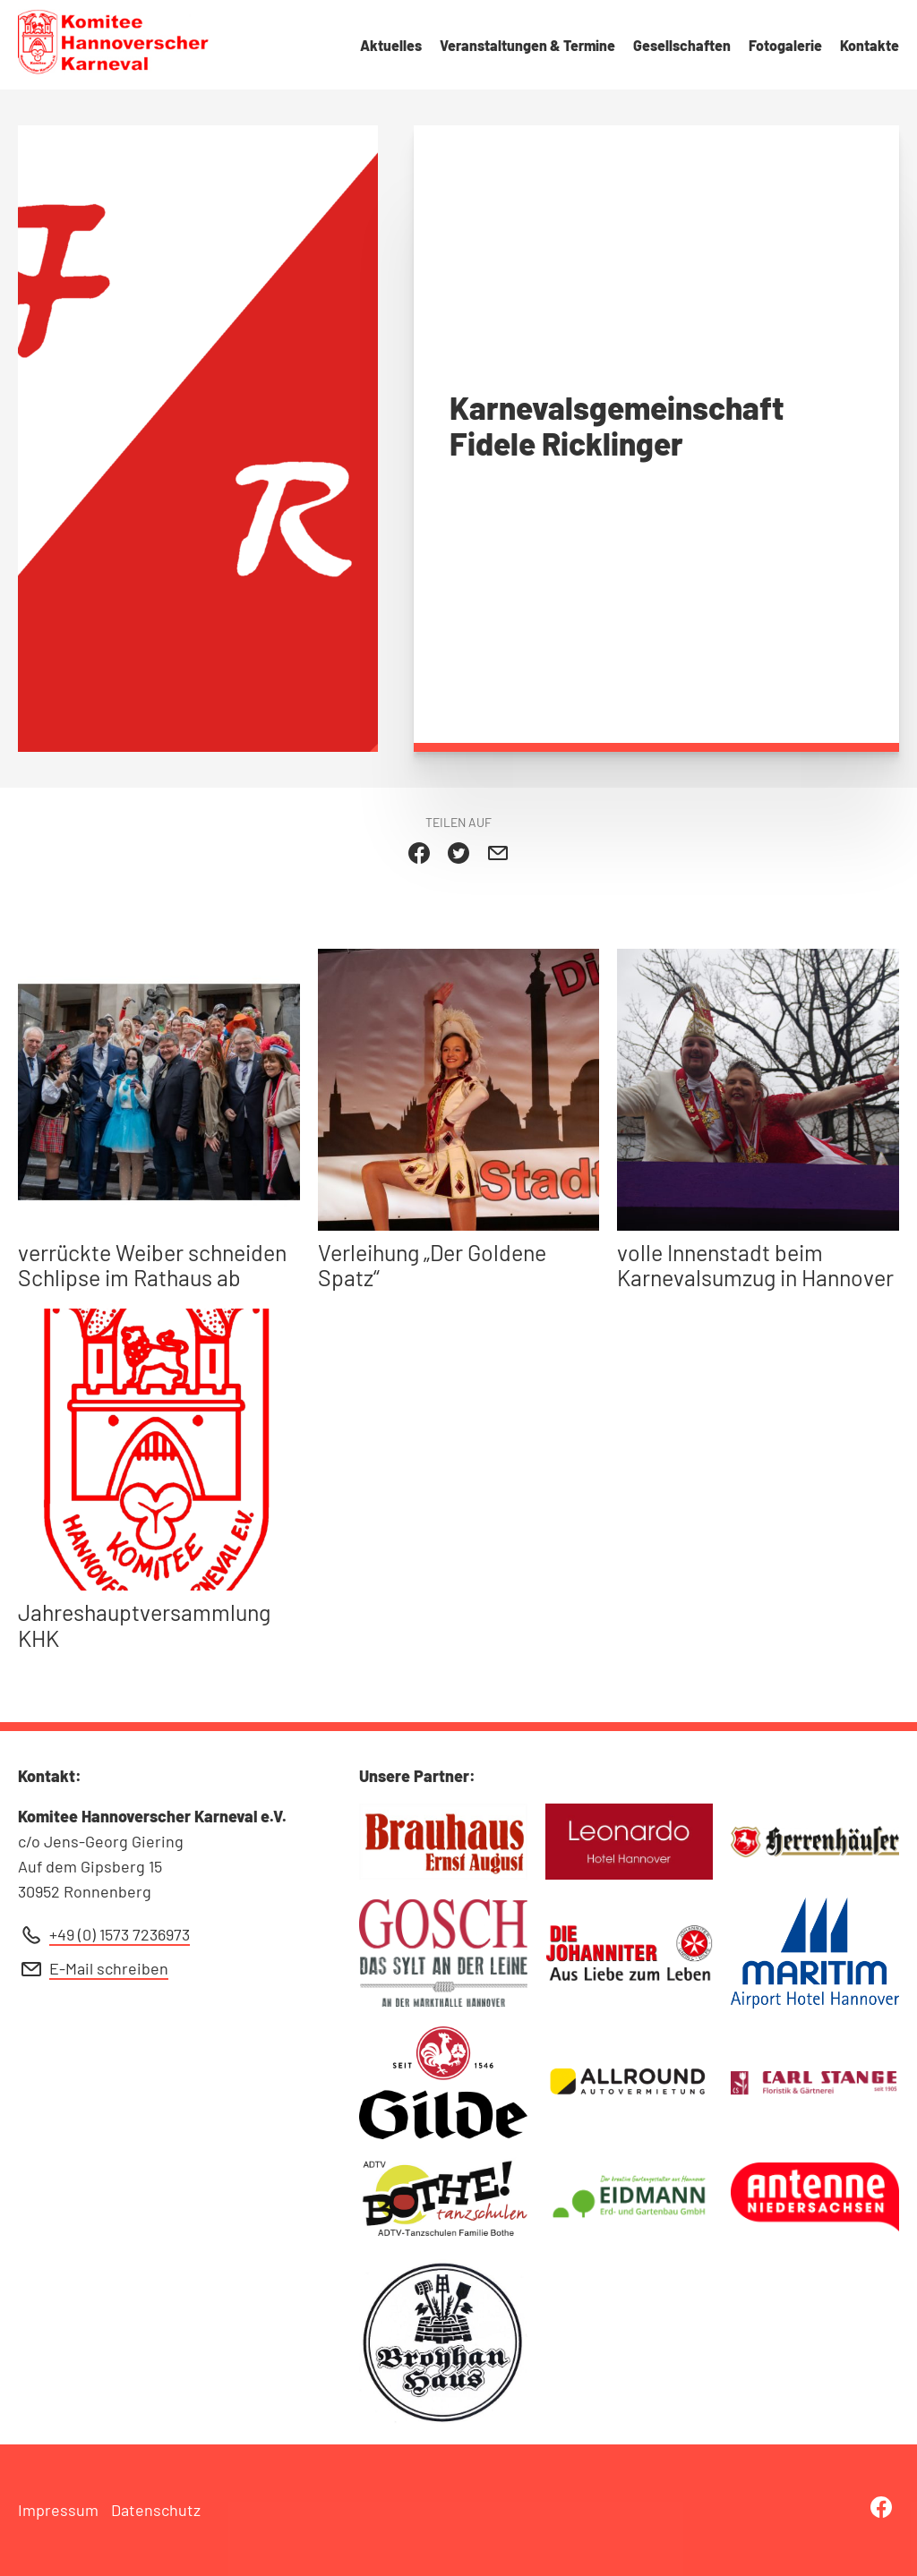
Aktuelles (391, 45)
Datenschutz (156, 2510)
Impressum (58, 2510)
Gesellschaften (682, 45)
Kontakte (869, 45)
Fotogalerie (785, 45)
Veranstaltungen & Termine (527, 45)
